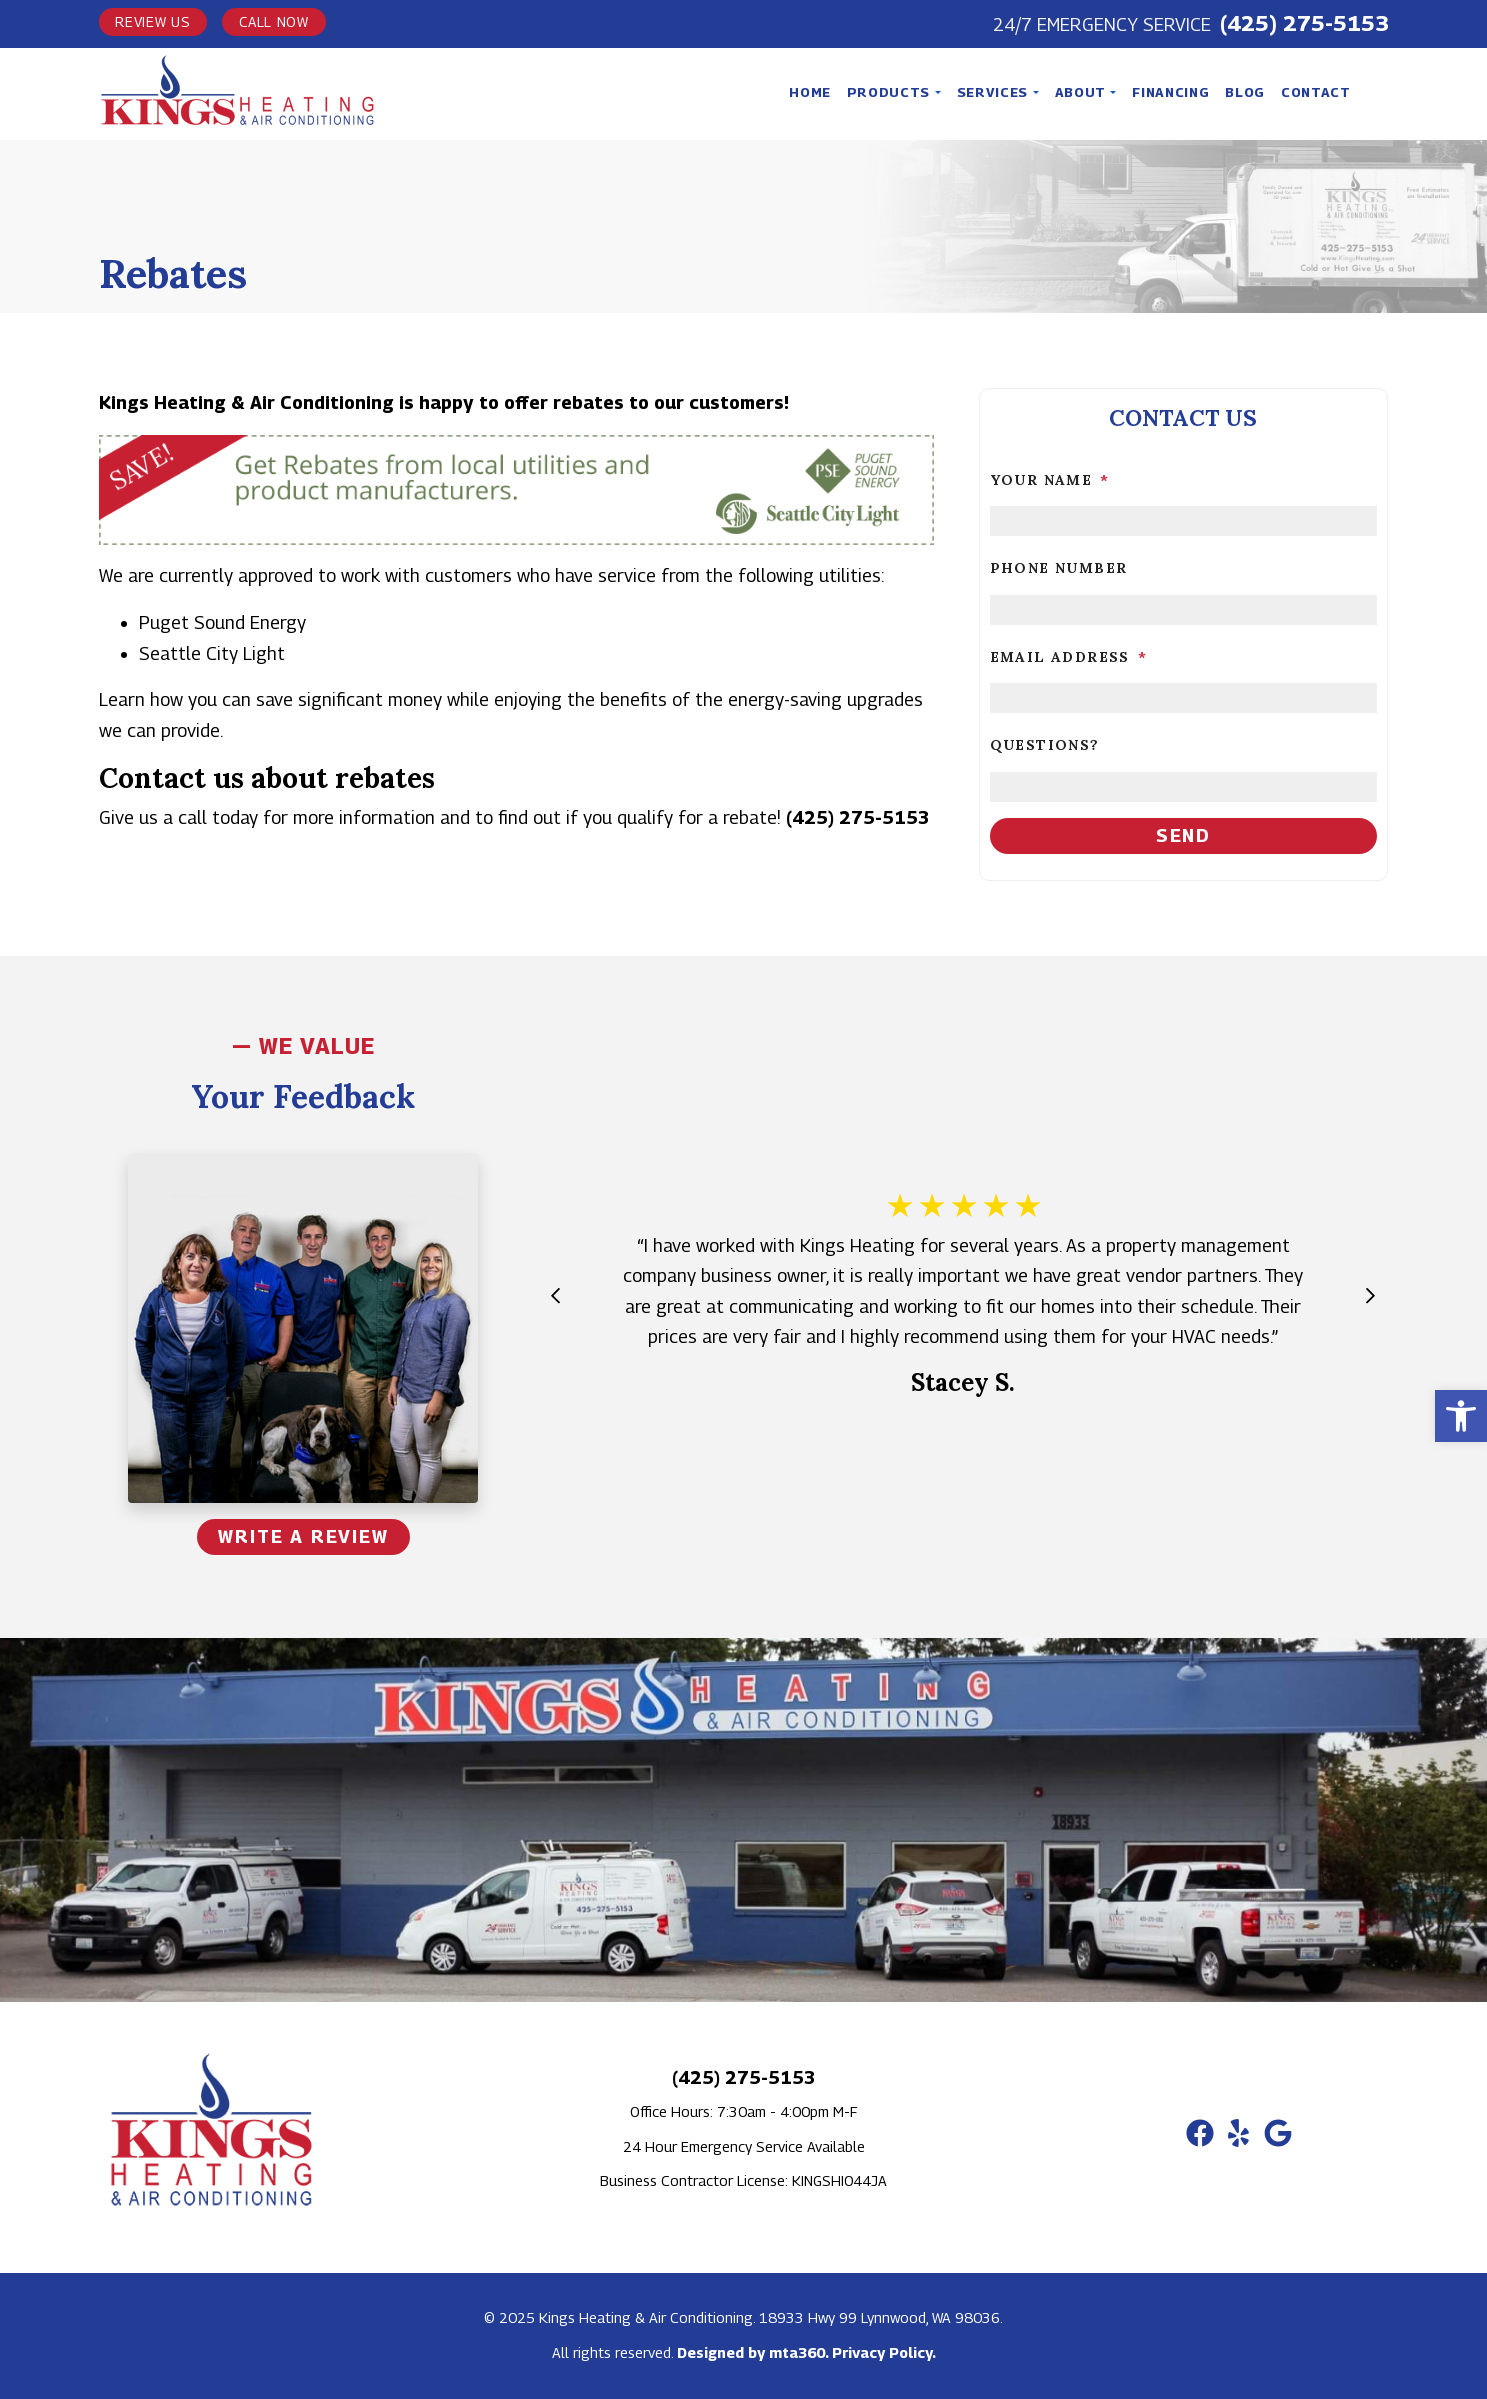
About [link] (1082, 92)
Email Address (1069, 657)
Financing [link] (1170, 92)
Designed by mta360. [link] (754, 2352)
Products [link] (890, 92)
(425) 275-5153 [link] (1304, 23)
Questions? (1045, 745)
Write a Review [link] (303, 1536)
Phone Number (1059, 568)
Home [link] (810, 92)
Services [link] (994, 92)
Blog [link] (1245, 92)
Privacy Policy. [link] (884, 2352)
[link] (1461, 1416)
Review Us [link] (152, 21)
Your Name (1050, 480)
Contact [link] (1316, 92)
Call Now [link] (274, 21)
